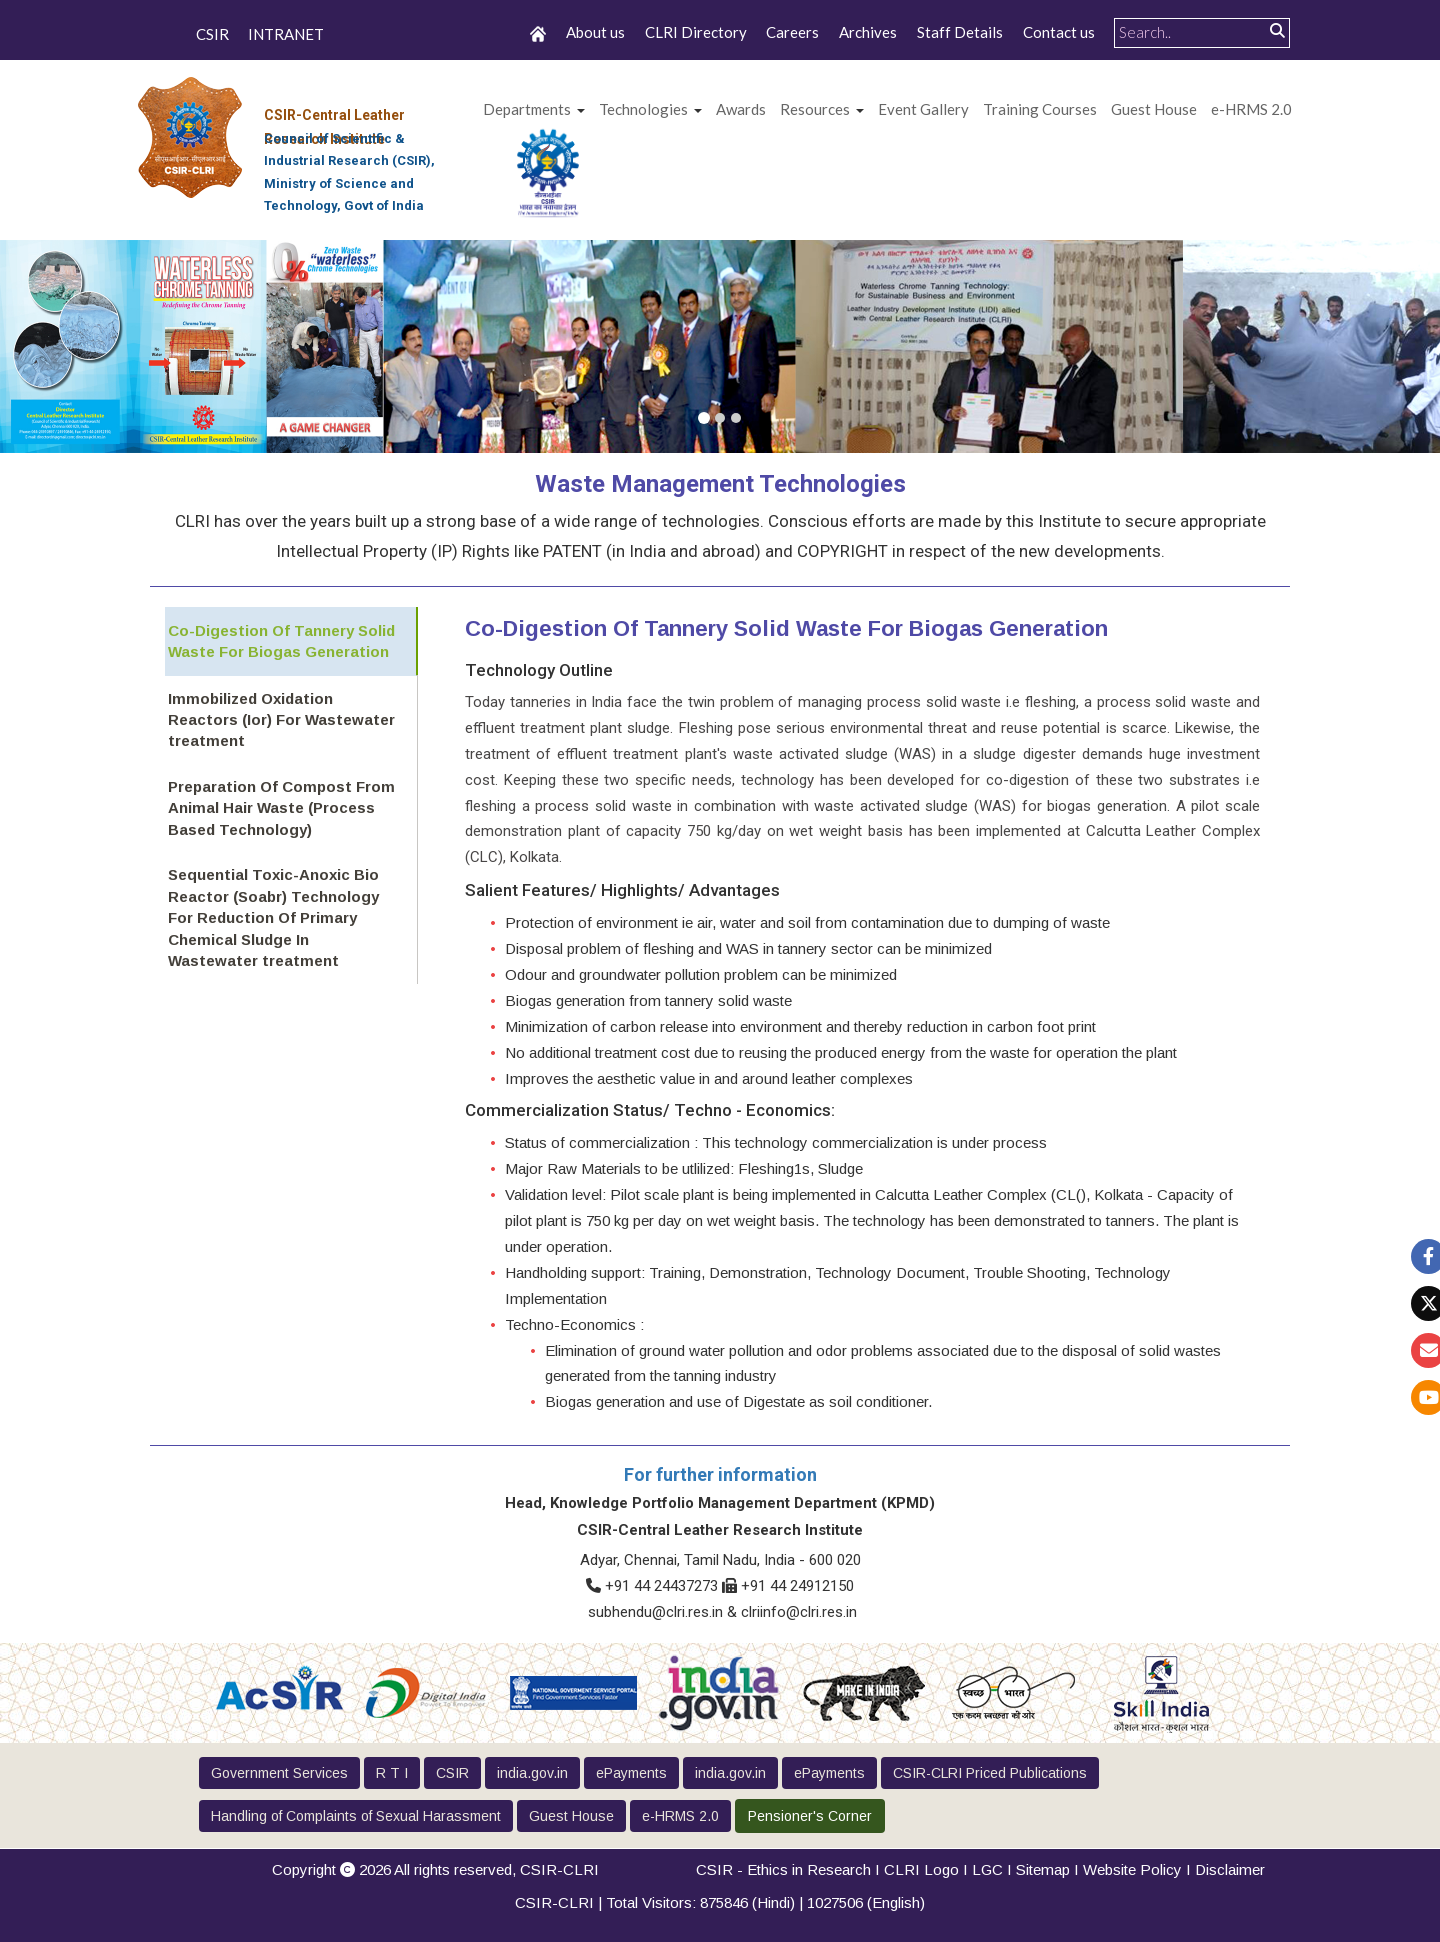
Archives (868, 32)
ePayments (631, 1773)
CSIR (212, 34)
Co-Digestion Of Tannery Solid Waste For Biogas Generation (278, 640)
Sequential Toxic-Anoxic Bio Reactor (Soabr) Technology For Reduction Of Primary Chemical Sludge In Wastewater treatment (282, 913)
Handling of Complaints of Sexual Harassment (356, 1816)
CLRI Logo (921, 1869)
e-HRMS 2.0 (1251, 109)
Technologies (643, 109)
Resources (815, 109)
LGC (987, 1869)
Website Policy (1132, 1869)
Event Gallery (923, 109)
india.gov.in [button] (532, 1773)
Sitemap (1043, 1869)
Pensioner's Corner (810, 1816)
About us (595, 32)
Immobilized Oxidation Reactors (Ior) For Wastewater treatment (278, 718)
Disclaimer (1230, 1869)
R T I (392, 1773)
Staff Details (960, 32)
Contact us (1059, 32)
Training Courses (1040, 109)
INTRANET (286, 34)
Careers (792, 32)
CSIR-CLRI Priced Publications (990, 1773)
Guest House (1154, 109)
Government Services (279, 1773)
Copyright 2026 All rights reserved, (435, 1869)
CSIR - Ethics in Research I (790, 1869)
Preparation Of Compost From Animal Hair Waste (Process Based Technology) (278, 805)
